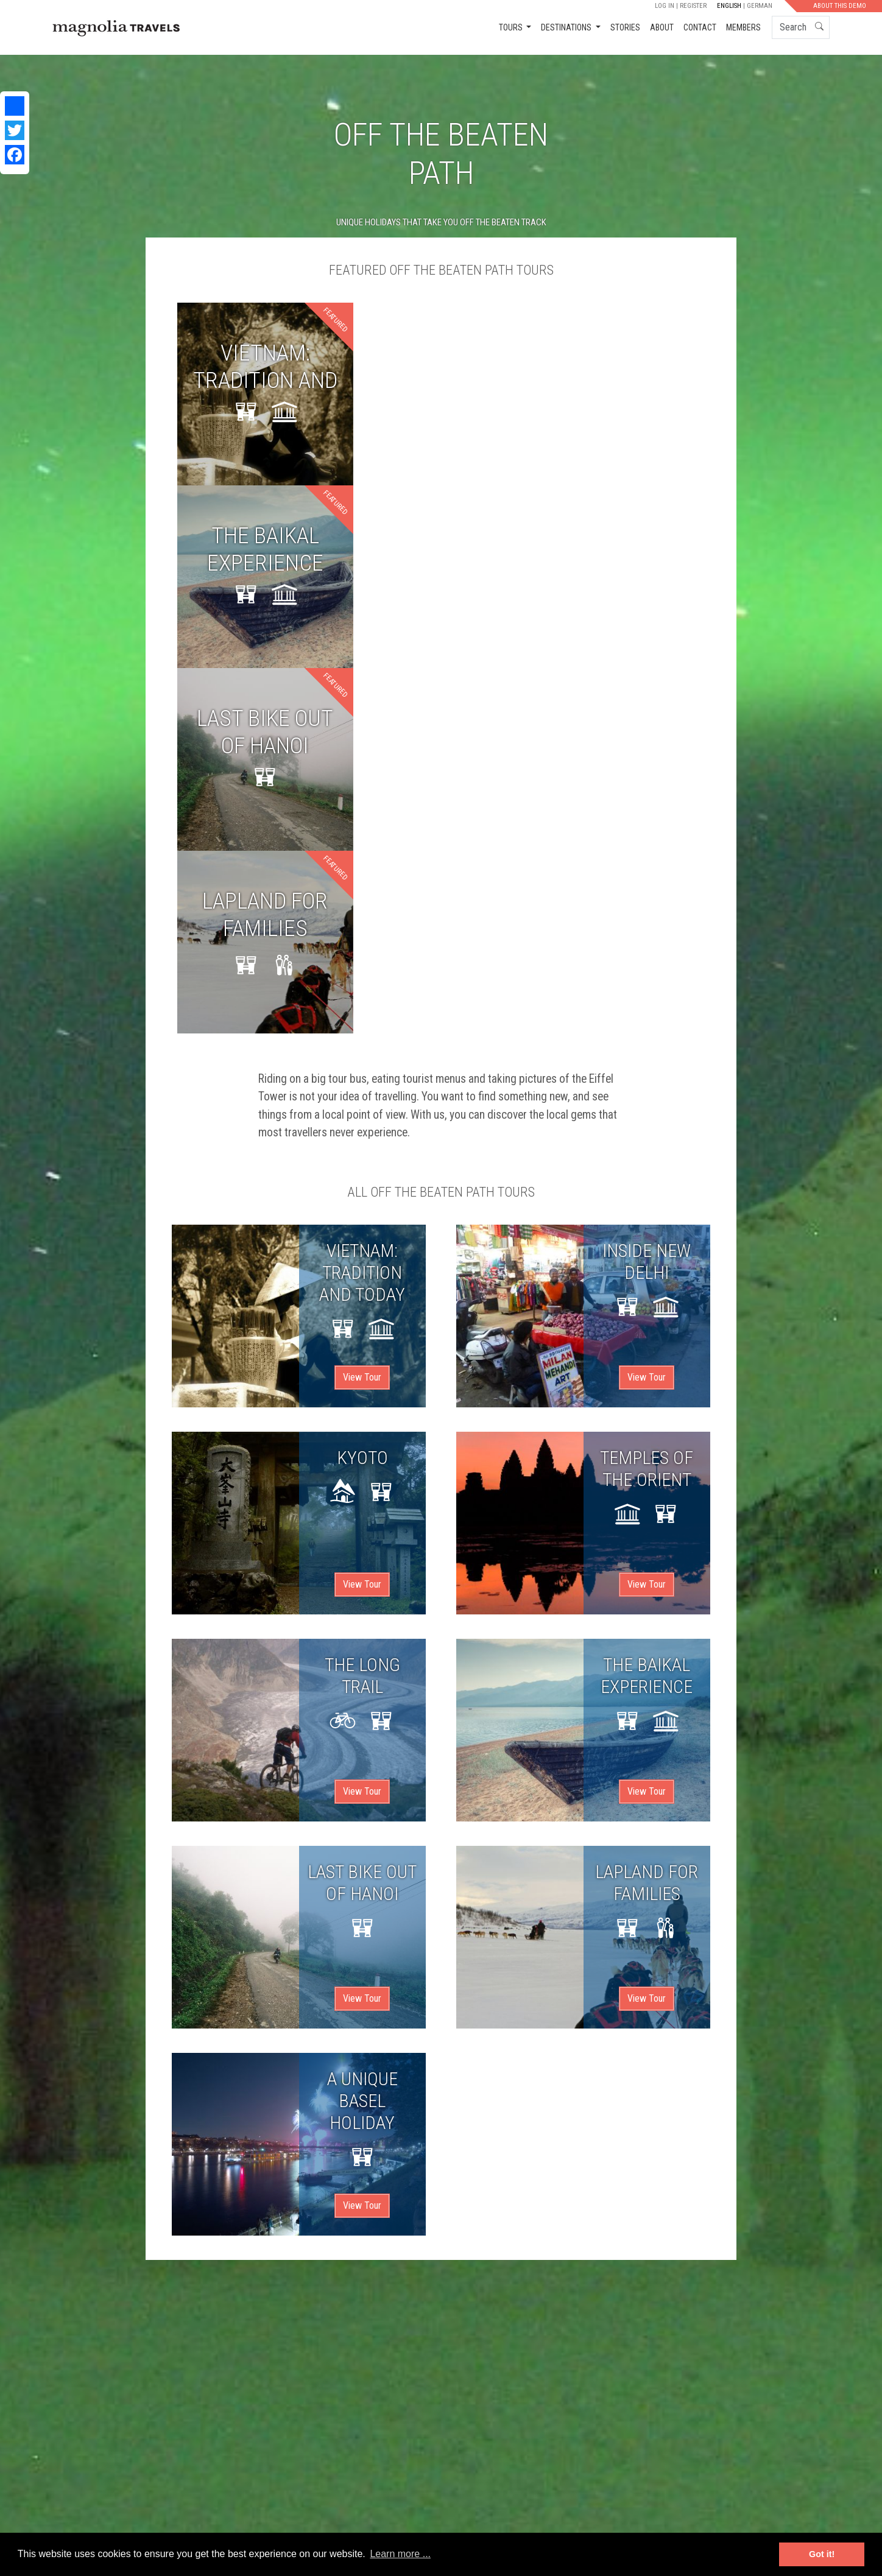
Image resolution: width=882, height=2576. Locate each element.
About (662, 27)
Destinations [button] (567, 27)
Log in (664, 6)
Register (693, 6)
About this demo (839, 6)
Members (743, 27)
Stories (625, 27)
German (759, 6)
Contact (699, 27)
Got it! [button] (821, 2554)
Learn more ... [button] (400, 2554)
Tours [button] (511, 27)
